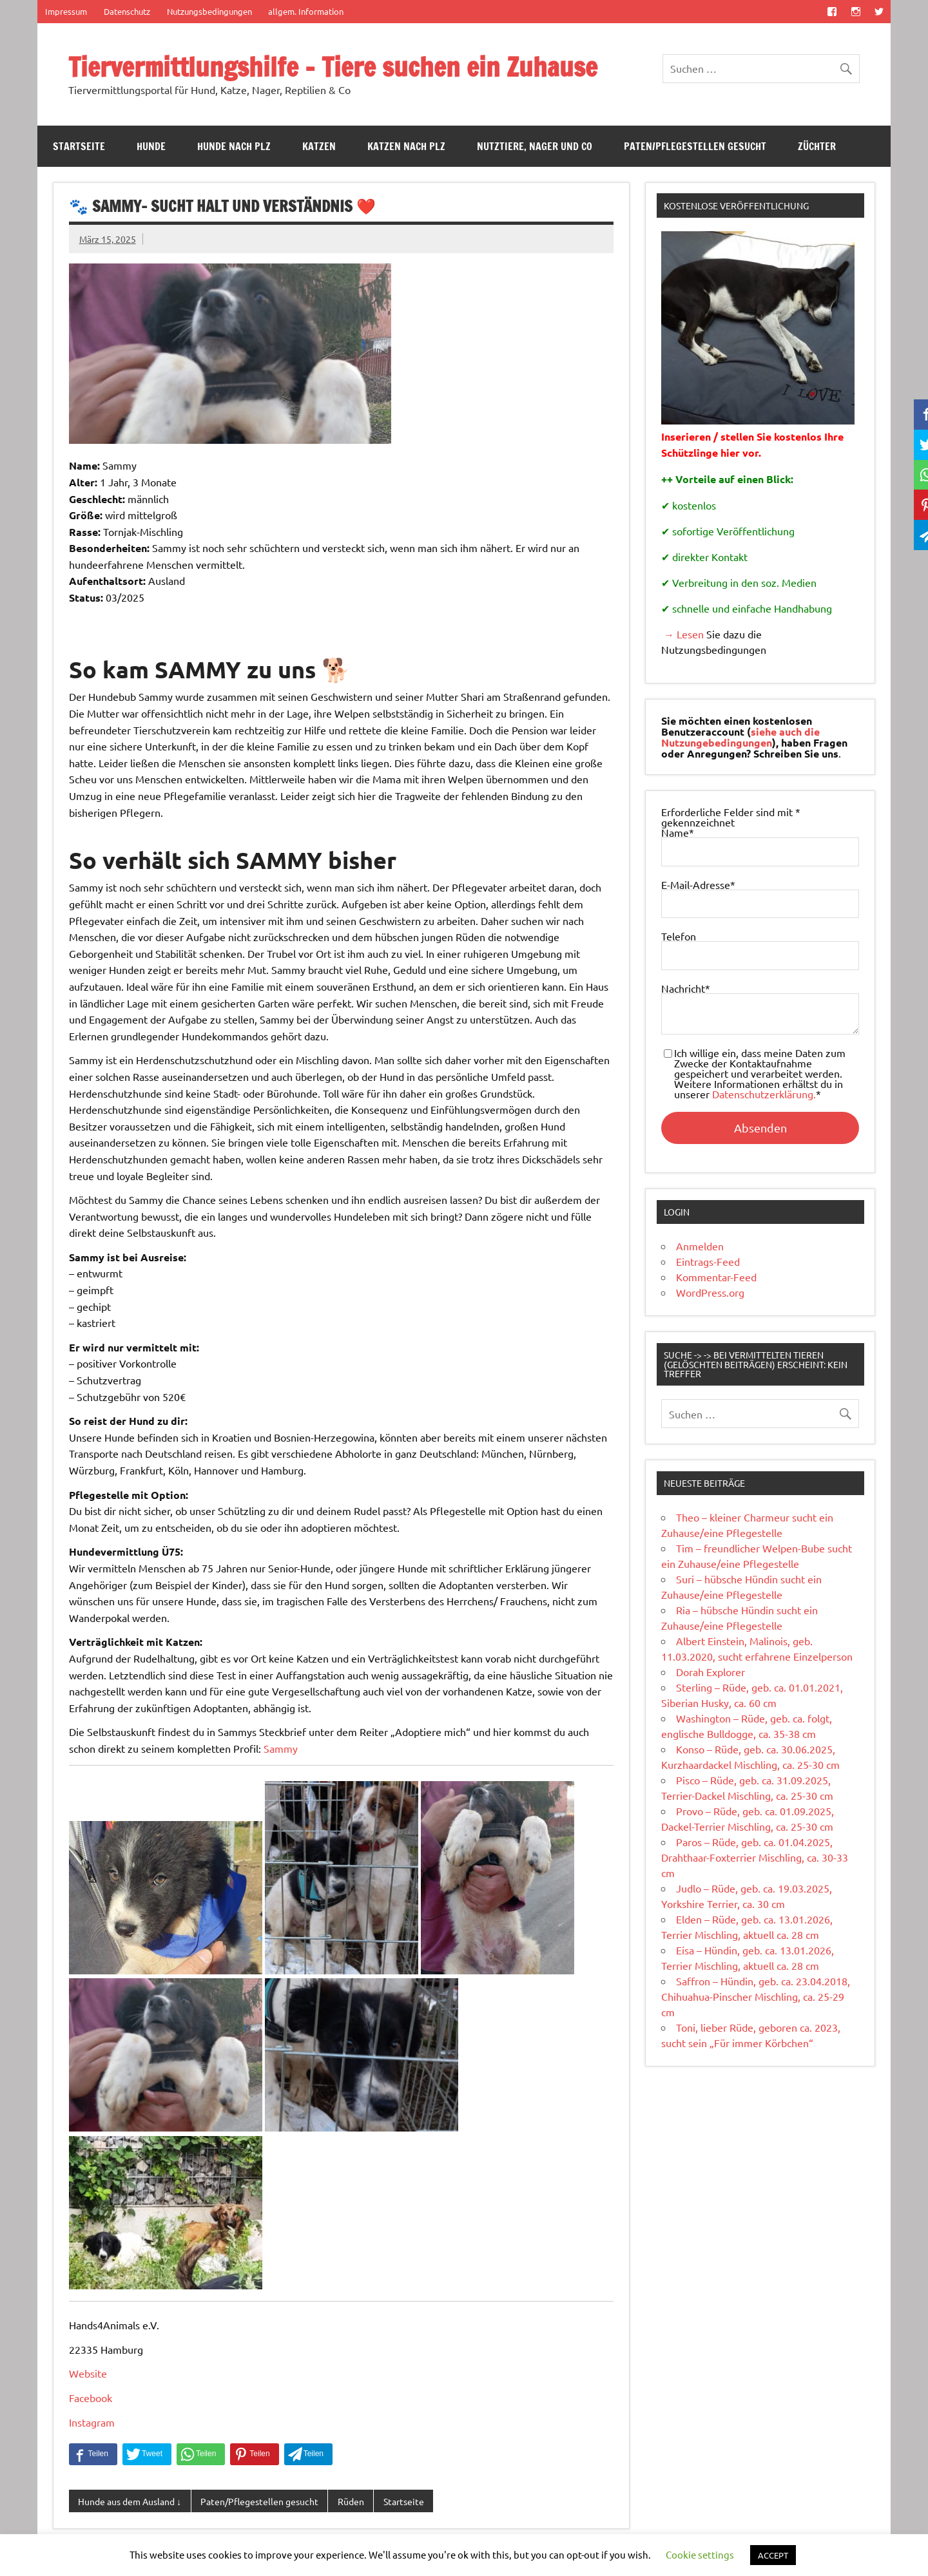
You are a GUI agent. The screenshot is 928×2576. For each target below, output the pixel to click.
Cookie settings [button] (700, 2554)
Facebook (90, 2397)
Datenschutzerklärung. (764, 1093)
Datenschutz (127, 11)
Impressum (66, 11)
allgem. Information (305, 11)
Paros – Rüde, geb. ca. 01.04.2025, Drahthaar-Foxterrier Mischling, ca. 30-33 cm (754, 1857)
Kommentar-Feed (716, 1276)
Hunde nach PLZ (234, 146)
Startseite (79, 146)
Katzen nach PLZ (406, 146)
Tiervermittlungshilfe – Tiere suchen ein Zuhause (332, 66)
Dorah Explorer (710, 1671)
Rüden (351, 2501)
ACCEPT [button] (773, 2555)
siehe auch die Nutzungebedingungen (740, 737)
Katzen (319, 146)
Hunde (151, 146)
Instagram (92, 2422)
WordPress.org (710, 1292)
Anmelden (700, 1245)
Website (88, 2373)
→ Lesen (682, 633)
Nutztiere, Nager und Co (534, 146)
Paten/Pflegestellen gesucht (695, 146)
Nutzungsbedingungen (209, 11)
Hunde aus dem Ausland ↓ (129, 2501)
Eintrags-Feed (708, 1261)
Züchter (817, 146)
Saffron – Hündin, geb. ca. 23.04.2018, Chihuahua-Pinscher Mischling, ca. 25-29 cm (755, 1996)
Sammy (281, 1748)
